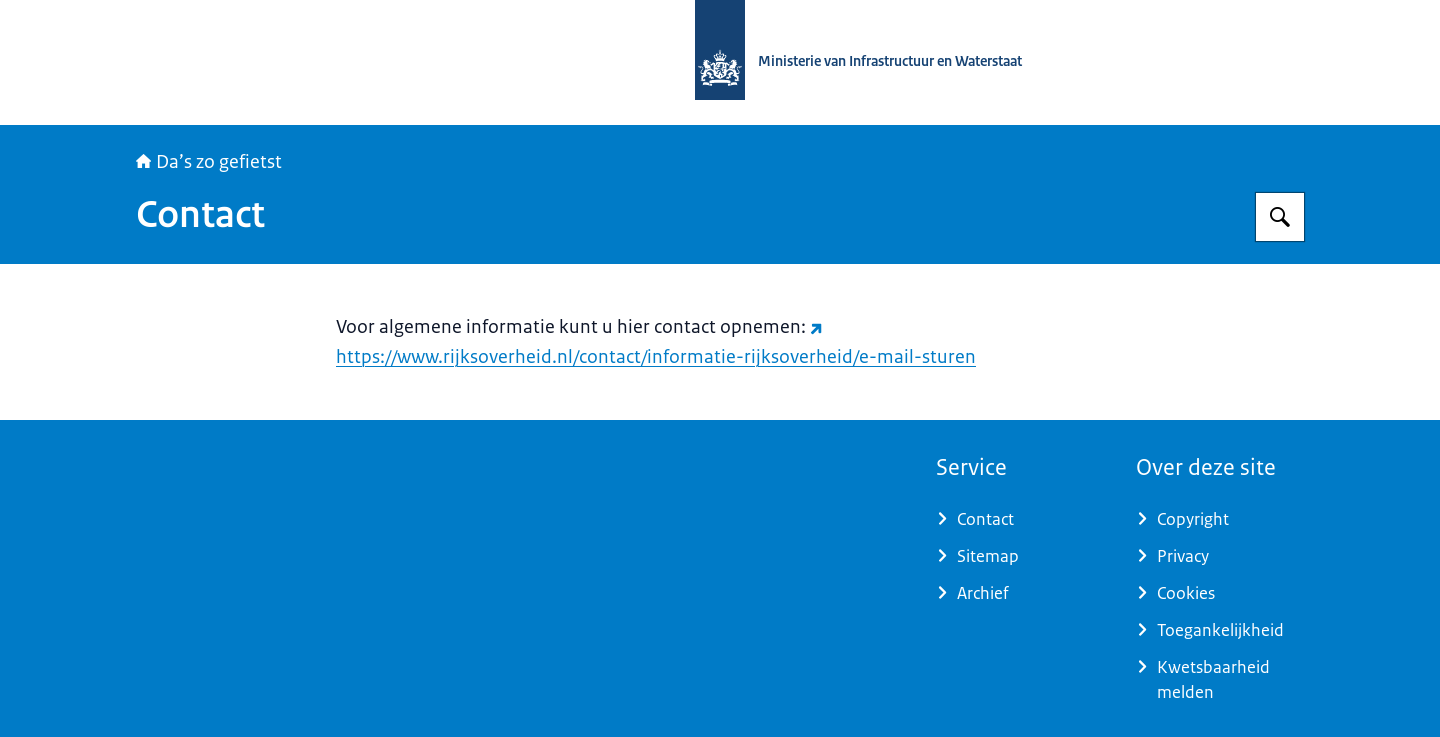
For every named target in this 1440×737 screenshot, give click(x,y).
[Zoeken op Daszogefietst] (1280, 217)
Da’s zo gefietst (209, 162)
